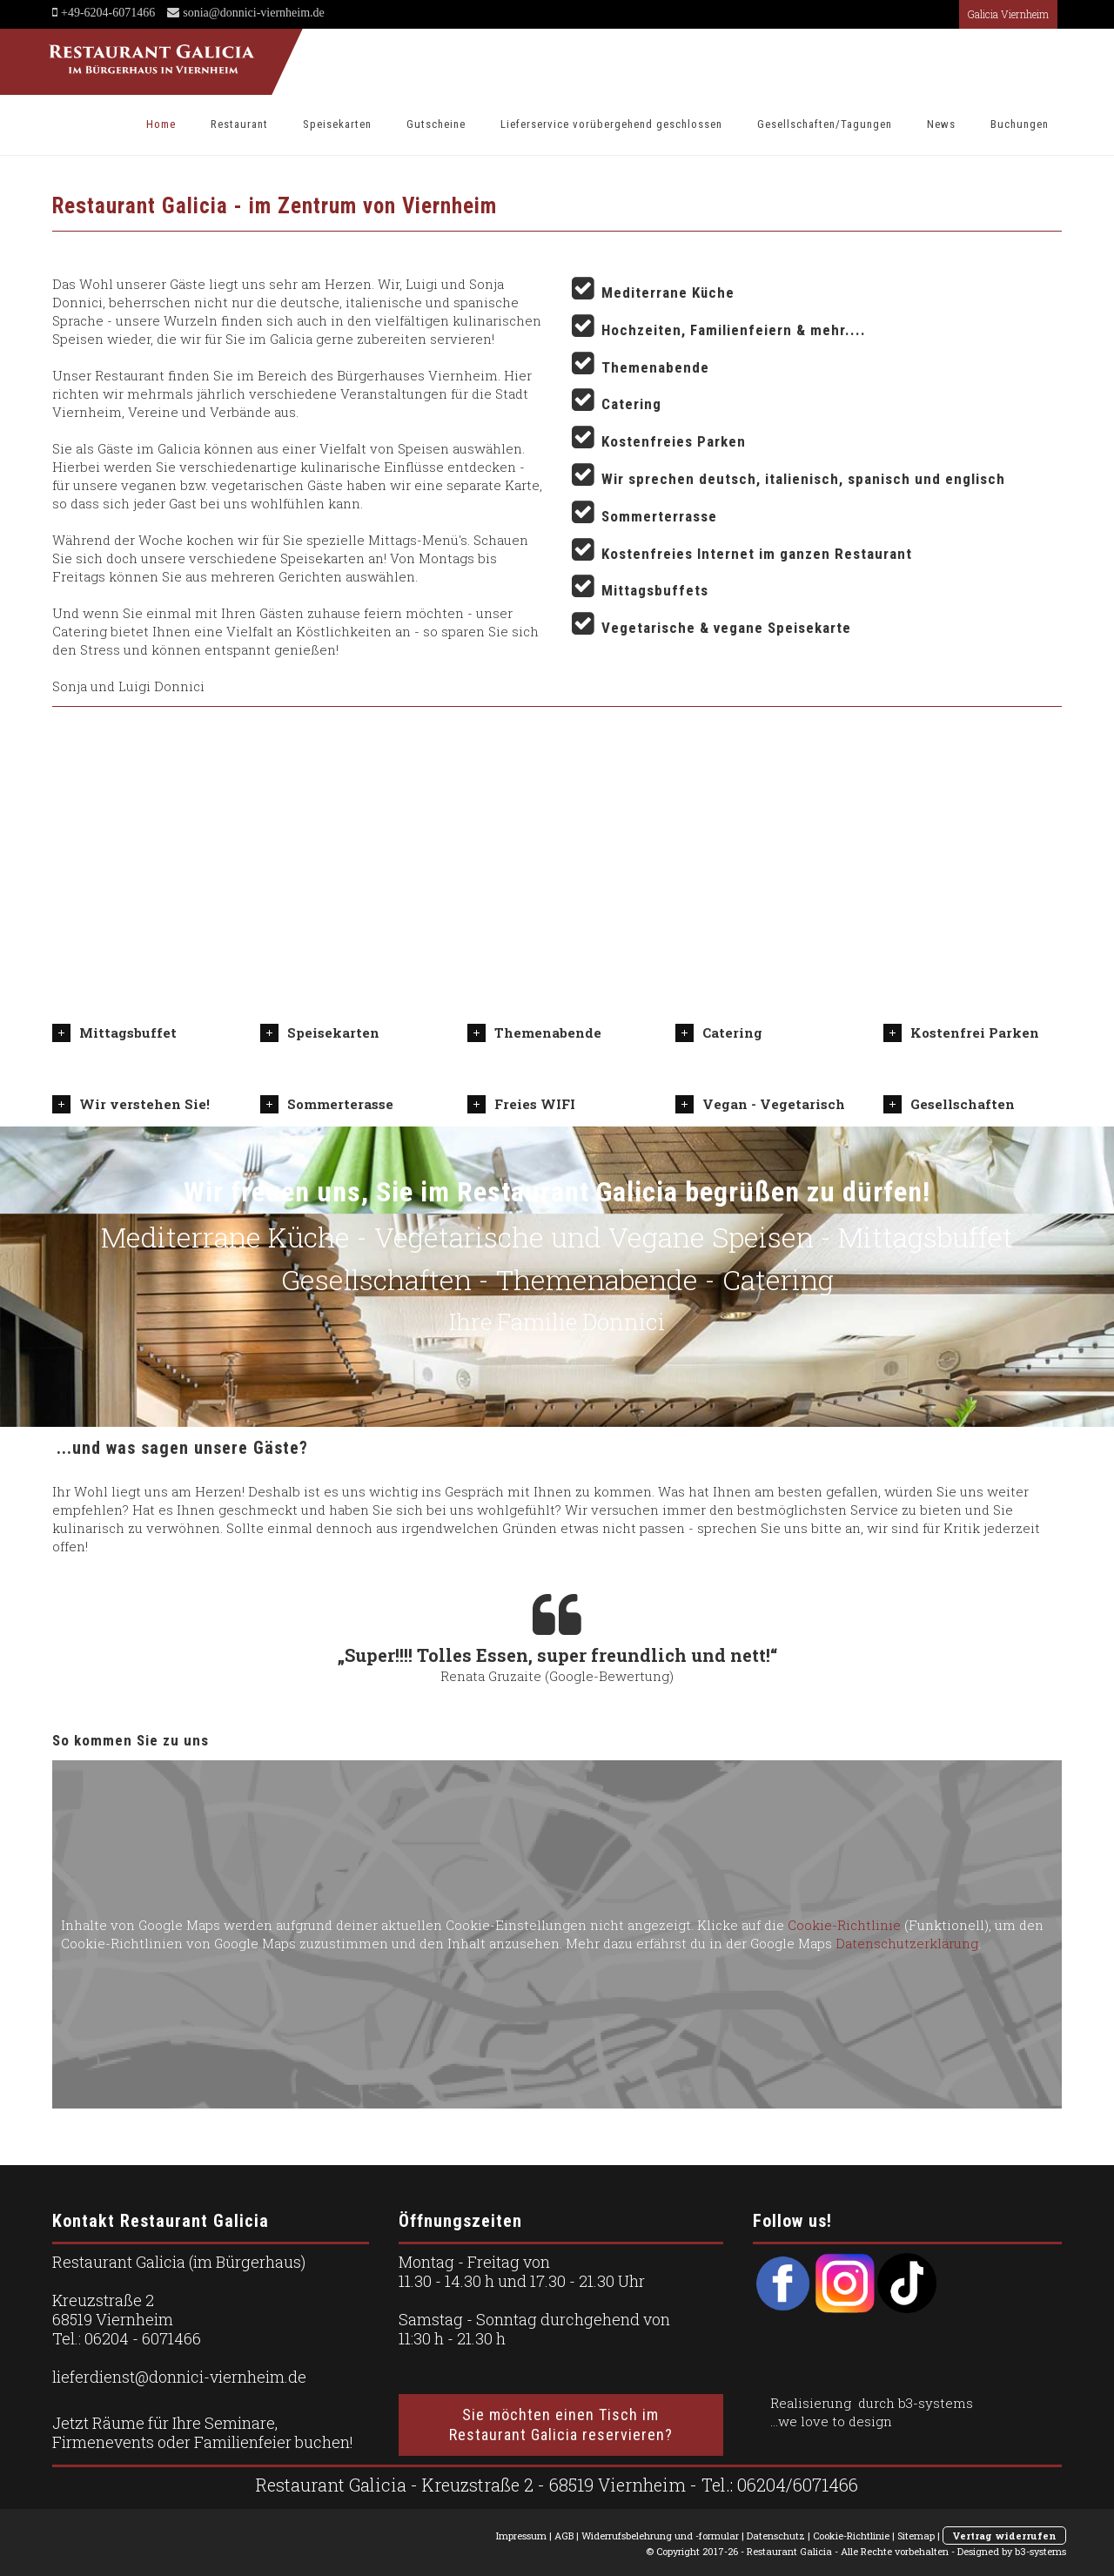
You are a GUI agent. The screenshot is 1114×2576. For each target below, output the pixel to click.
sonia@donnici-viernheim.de (252, 12)
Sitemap (916, 2535)
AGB (564, 2535)
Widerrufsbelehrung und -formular (660, 2535)
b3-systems (935, 2402)
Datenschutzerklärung (907, 1943)
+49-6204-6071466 (107, 12)
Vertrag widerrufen (1004, 2535)
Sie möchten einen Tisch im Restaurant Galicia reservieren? (561, 2424)
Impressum (521, 2535)
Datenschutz (776, 2535)
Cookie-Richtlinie (844, 1925)
